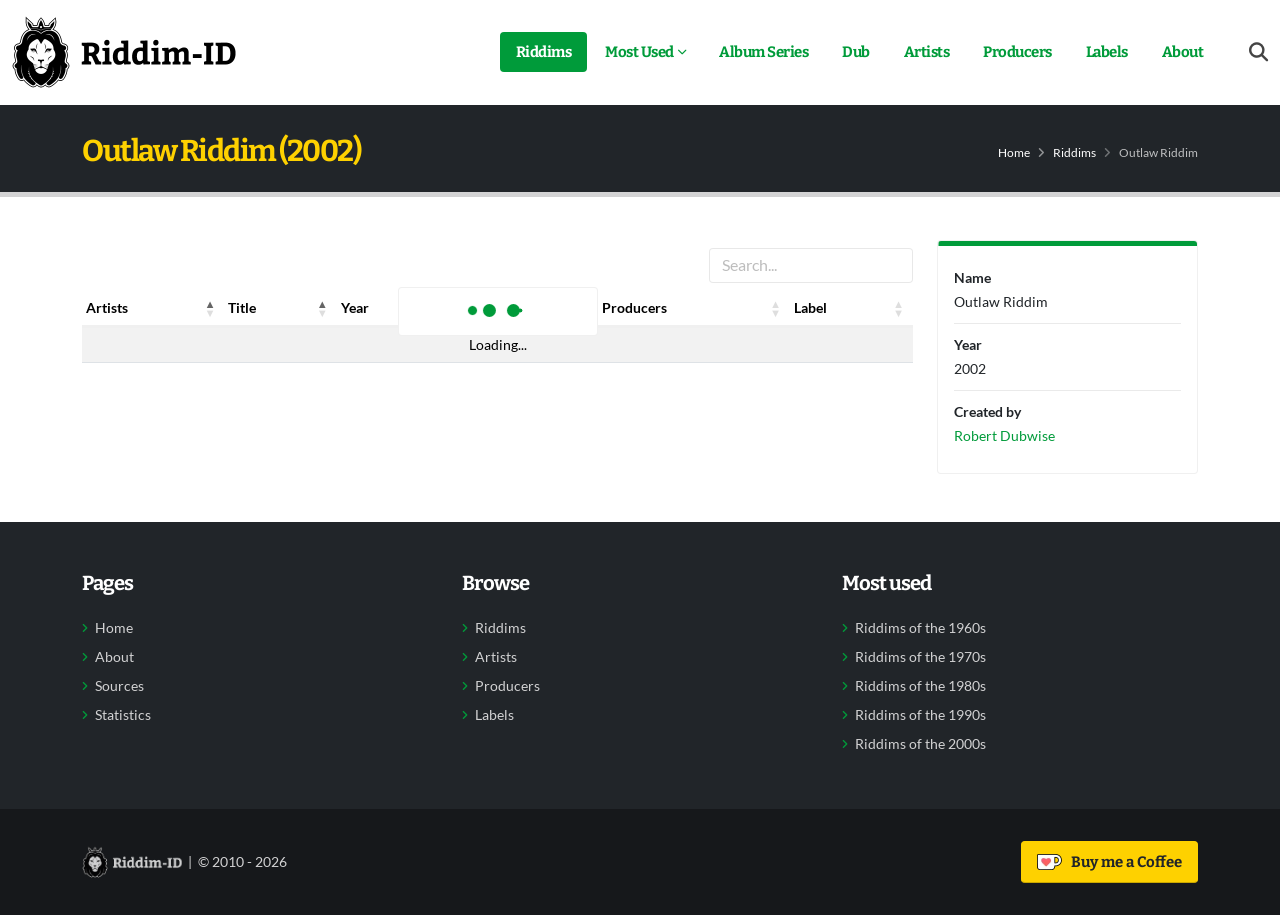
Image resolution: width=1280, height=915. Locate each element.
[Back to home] (124, 52)
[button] (210, 308)
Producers (1017, 52)
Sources (119, 686)
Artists (927, 52)
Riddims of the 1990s (920, 715)
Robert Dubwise (1004, 435)
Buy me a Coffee (1109, 862)
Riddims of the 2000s (920, 744)
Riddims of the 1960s (920, 628)
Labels (1107, 52)
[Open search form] (1258, 52)
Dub (856, 52)
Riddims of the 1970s (920, 657)
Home (1014, 152)
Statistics (123, 715)
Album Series (763, 52)
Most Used (639, 52)
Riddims (544, 52)
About (1183, 52)
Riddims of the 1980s (920, 686)
